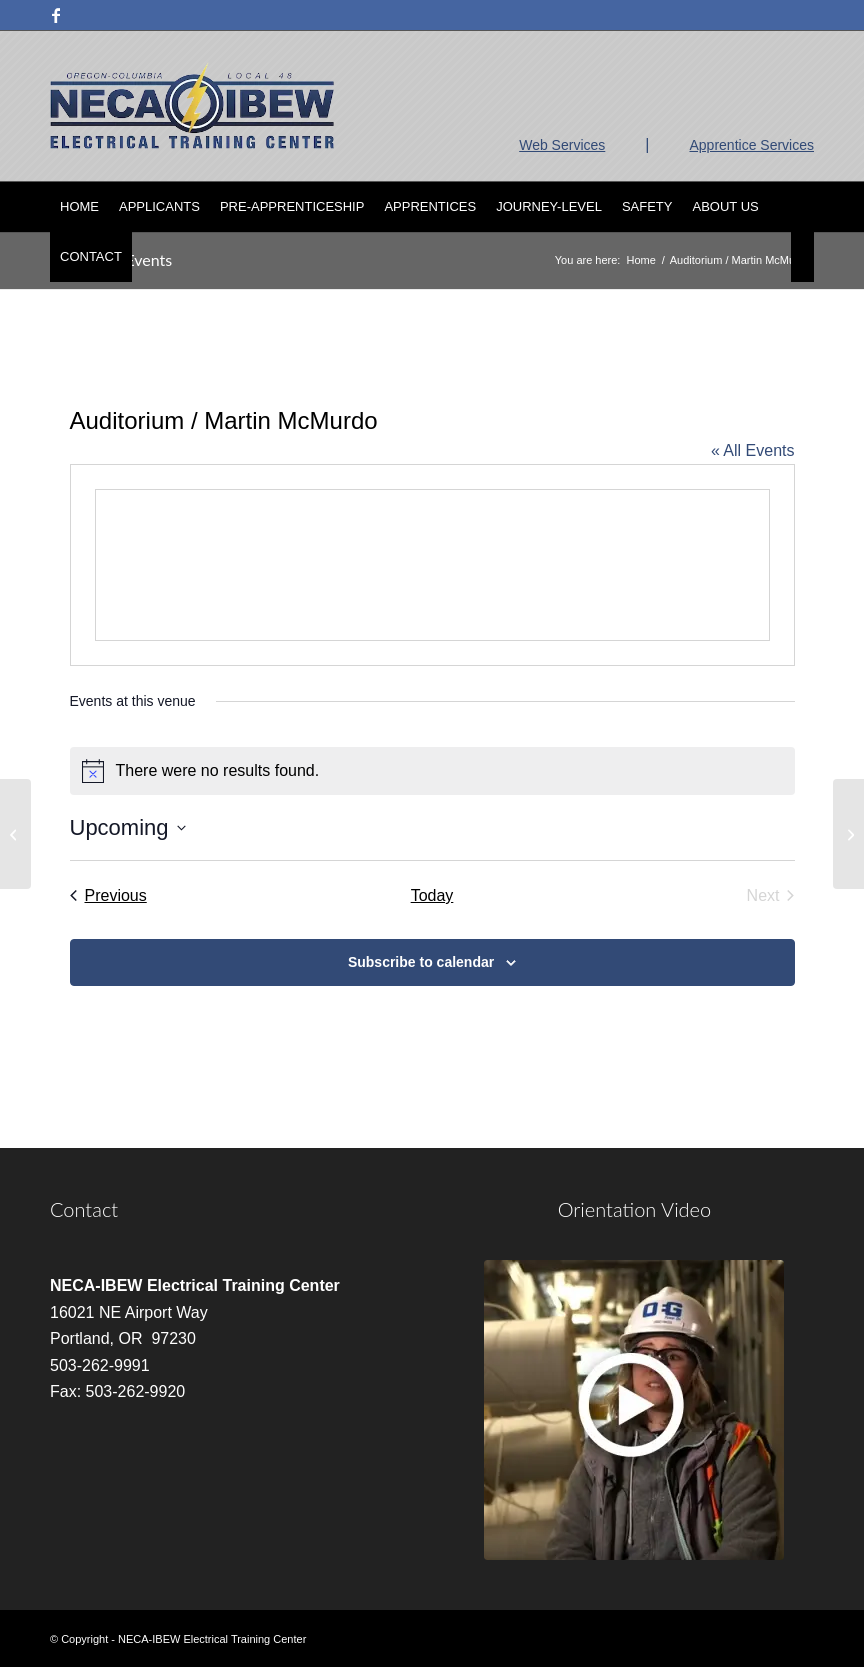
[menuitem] (79, 207)
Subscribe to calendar (421, 962)
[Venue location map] (432, 565)
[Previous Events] (108, 896)
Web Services (562, 145)
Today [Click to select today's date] (432, 895)
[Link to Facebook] (56, 15)
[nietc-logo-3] (192, 106)
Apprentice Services (751, 145)
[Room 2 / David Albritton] (848, 834)
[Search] (802, 257)
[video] (634, 1410)
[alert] (432, 771)
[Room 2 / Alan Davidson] (15, 834)
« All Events (753, 450)
